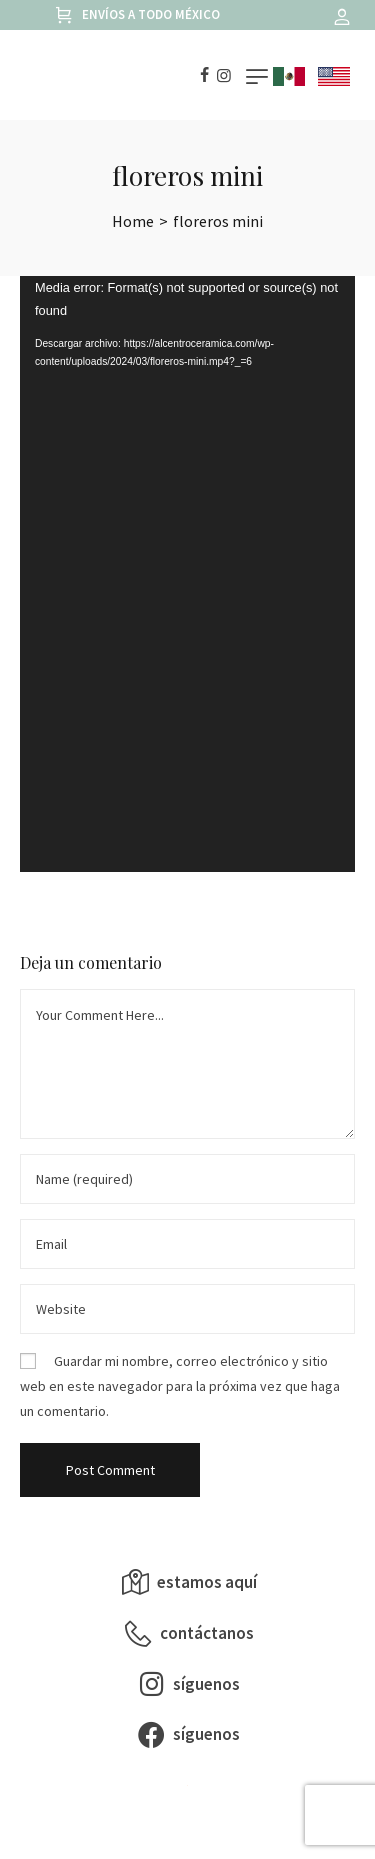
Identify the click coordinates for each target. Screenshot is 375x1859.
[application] (187, 574)
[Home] (133, 221)
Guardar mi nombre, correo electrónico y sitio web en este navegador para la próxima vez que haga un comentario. (180, 1386)
